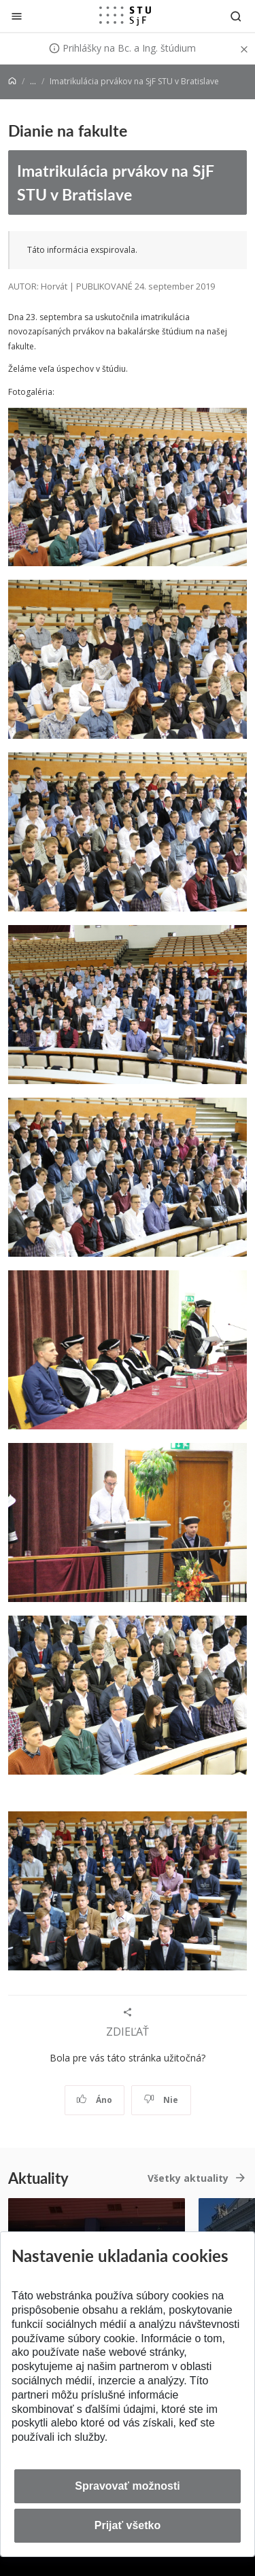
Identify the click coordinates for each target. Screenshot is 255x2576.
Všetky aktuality (188, 2178)
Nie (160, 2100)
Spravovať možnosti (127, 2486)
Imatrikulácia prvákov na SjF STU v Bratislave (115, 182)
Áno (94, 2100)
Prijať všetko (128, 2525)
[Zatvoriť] (16, 16)
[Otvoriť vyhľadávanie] (236, 16)
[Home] (12, 81)
